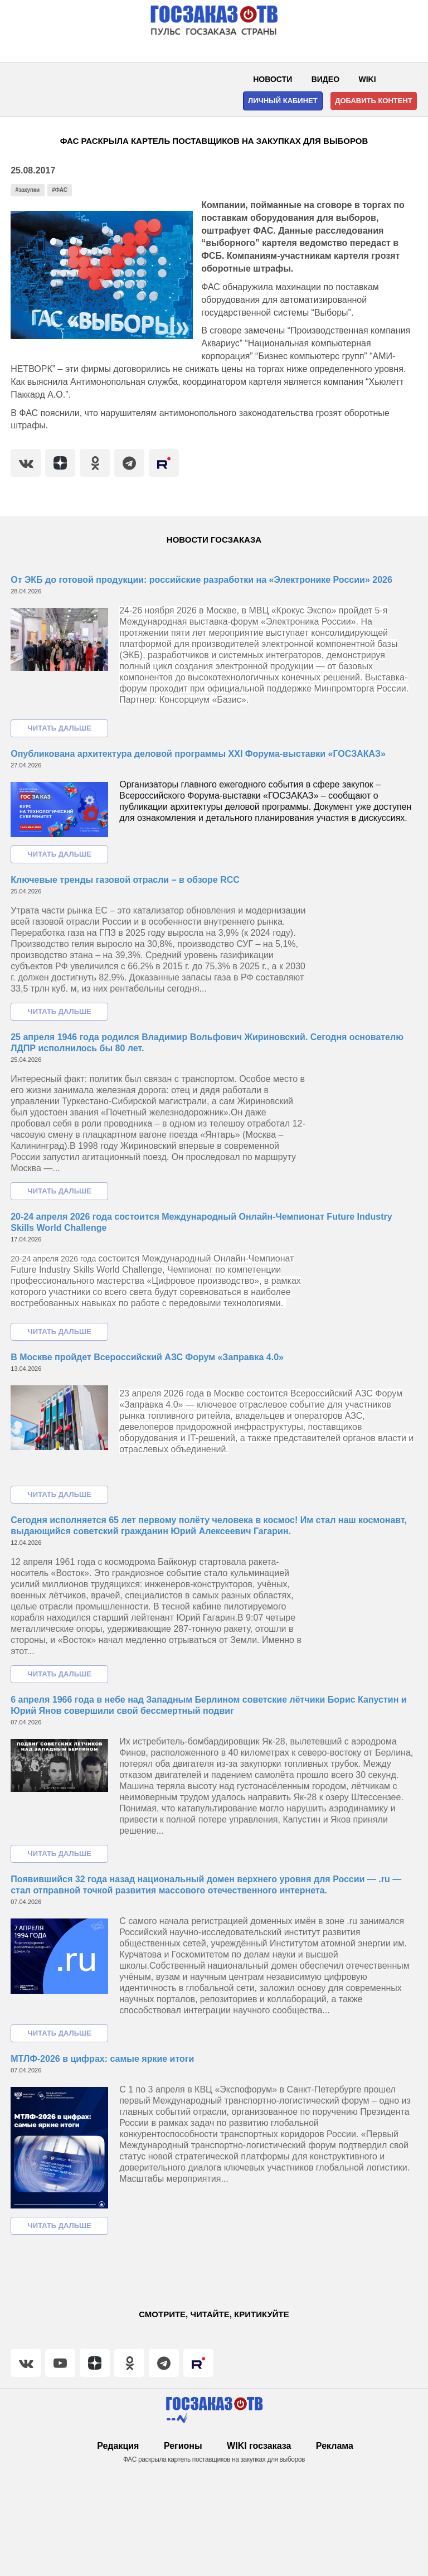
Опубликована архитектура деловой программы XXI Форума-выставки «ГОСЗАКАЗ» (198, 753)
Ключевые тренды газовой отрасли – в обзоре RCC (125, 880)
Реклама (334, 2446)
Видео (325, 79)
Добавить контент (373, 100)
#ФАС (59, 190)
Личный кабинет (283, 100)
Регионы (183, 2446)
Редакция (118, 2446)
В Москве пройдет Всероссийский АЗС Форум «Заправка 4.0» (147, 1357)
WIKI (367, 79)
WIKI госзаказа (259, 2446)
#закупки (28, 190)
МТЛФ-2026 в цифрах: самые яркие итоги (102, 2058)
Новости (272, 79)
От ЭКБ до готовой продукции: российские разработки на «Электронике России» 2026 (201, 579)
